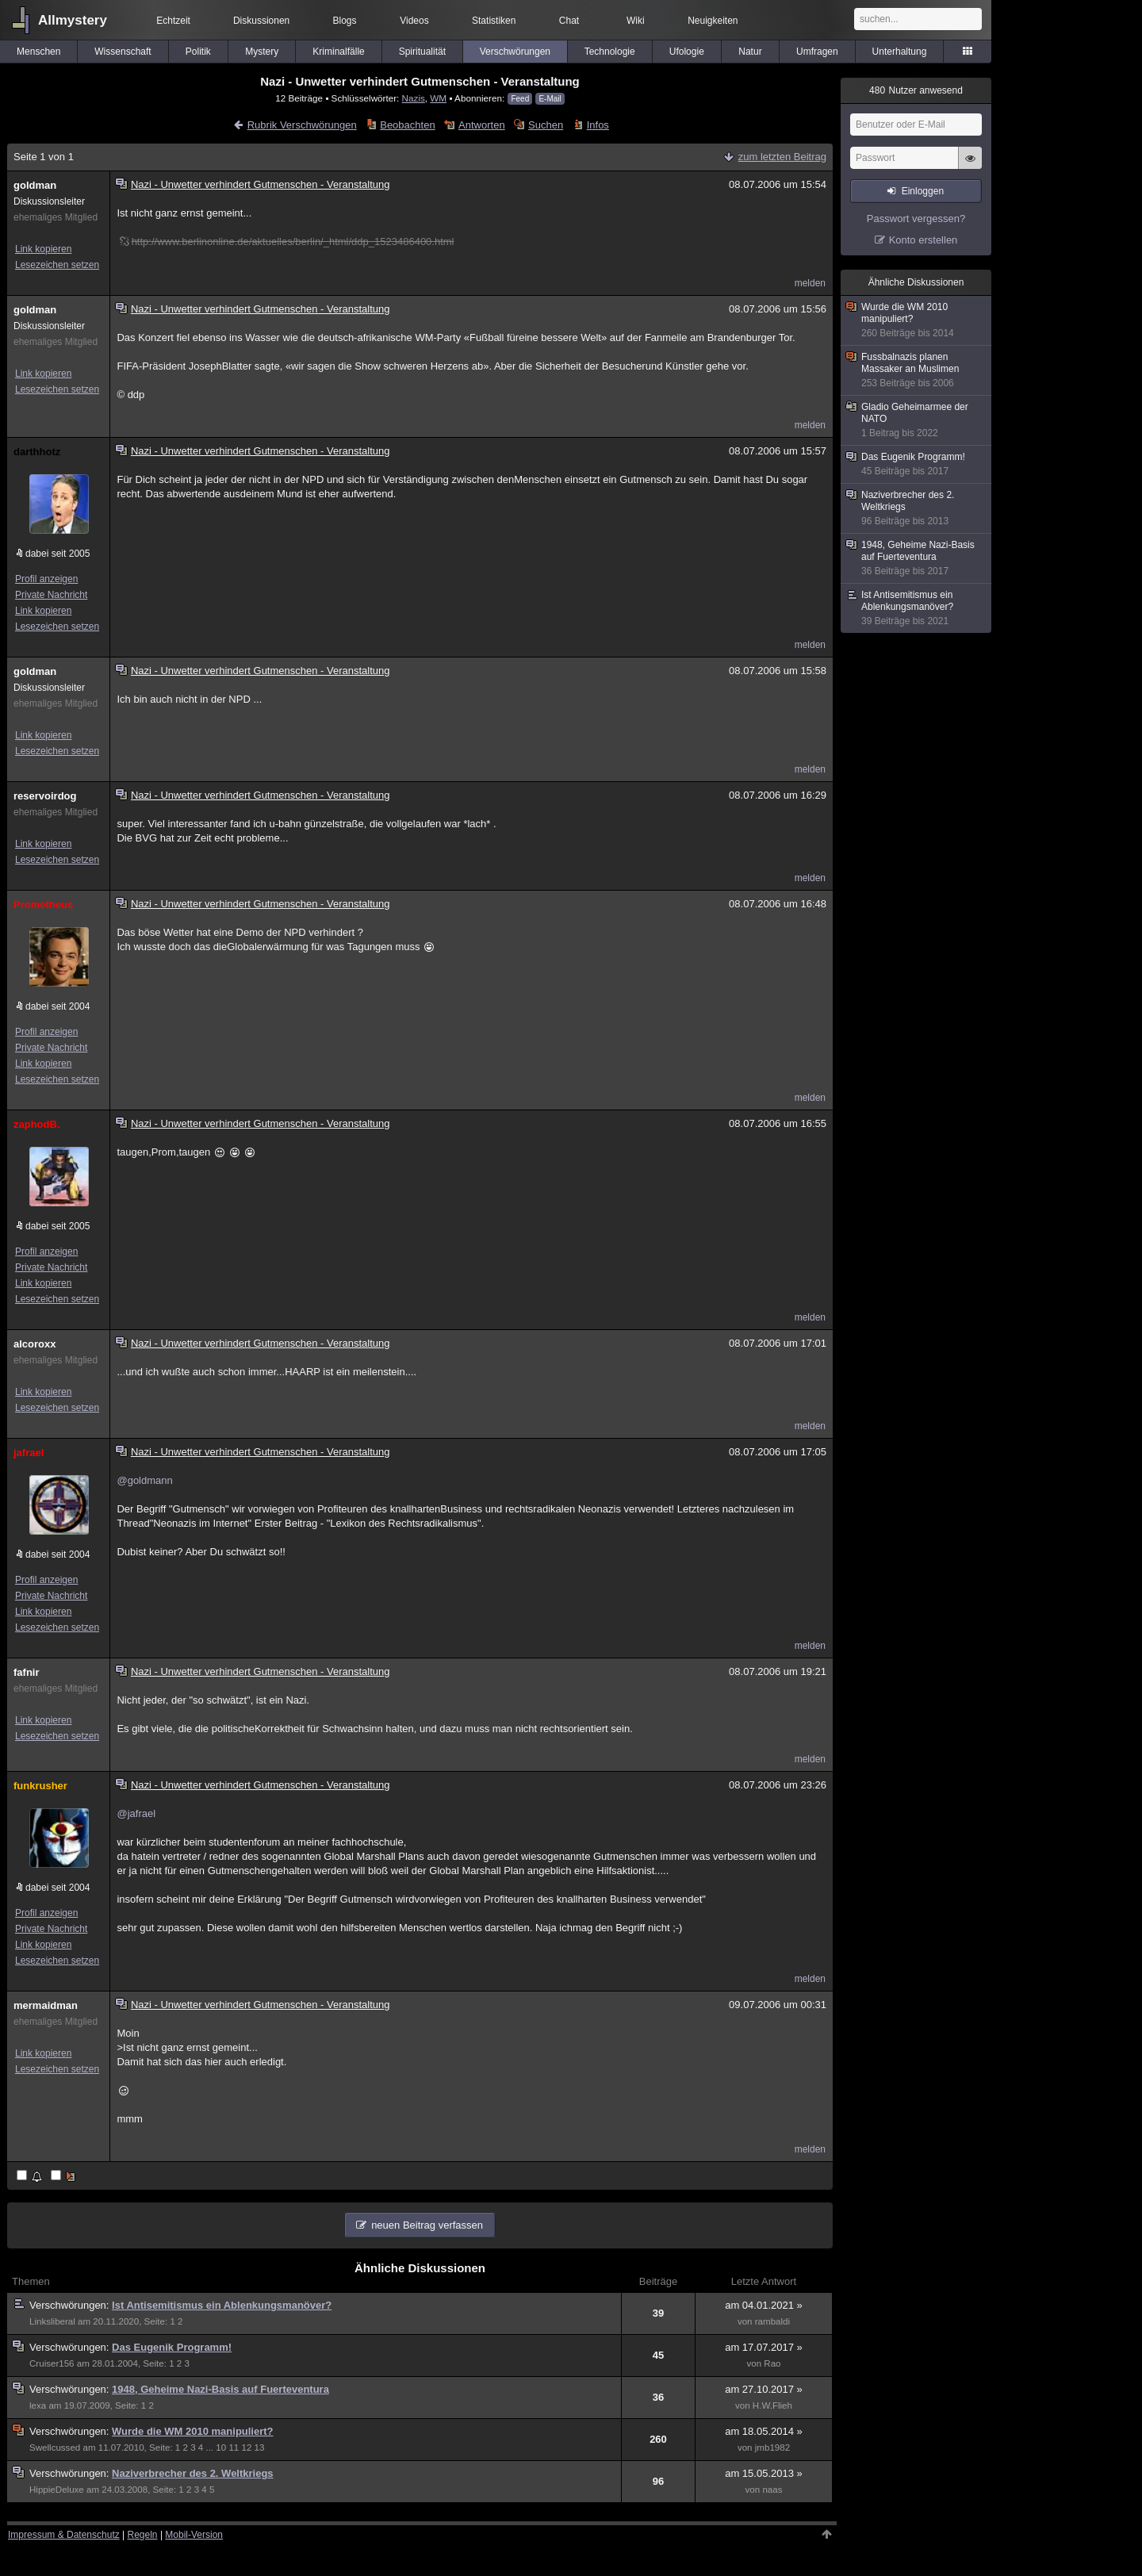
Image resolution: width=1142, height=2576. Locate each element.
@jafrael (136, 1813)
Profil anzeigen (46, 579)
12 (246, 2447)
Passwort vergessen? (916, 218)
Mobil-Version (194, 2534)
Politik (198, 51)
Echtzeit (173, 20)
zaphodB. (36, 1124)
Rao (772, 2363)
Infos (598, 125)
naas (772, 2489)
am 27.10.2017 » (764, 2389)
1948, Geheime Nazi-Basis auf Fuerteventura (220, 2389)
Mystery (261, 51)
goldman (34, 185)
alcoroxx (34, 1344)
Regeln (143, 2534)
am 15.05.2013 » (764, 2473)
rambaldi (772, 2321)
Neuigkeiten (713, 20)
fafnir (26, 1672)
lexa (37, 2405)
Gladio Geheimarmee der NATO (917, 420)
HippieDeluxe (56, 2489)
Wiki (636, 20)
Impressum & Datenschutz (64, 2534)
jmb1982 (772, 2447)
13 (260, 2447)
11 (233, 2447)
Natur (749, 51)
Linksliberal (52, 2321)
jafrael (28, 1453)
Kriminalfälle (338, 51)
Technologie (609, 51)
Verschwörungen (515, 51)
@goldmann (144, 1480)
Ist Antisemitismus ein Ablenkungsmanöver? (221, 2305)
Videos (414, 20)
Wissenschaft (122, 51)
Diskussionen (261, 20)
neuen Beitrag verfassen (427, 2225)
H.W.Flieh (772, 2405)
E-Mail (549, 98)
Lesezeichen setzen (57, 264)
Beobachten (407, 125)
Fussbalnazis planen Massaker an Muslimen (917, 370)
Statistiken (493, 20)
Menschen (38, 51)
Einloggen (923, 191)
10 (221, 2447)
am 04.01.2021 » (764, 2305)
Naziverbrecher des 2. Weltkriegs (193, 2473)
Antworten (481, 125)
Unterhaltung (899, 51)
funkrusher (40, 1786)
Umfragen (817, 51)
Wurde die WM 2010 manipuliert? (192, 2431)
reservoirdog (44, 796)
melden (810, 283)
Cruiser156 (52, 2363)
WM (438, 98)
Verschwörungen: (70, 2305)
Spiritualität (422, 51)
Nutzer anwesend (916, 90)
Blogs (345, 20)
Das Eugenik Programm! (172, 2347)
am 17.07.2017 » (764, 2347)
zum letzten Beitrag (782, 157)
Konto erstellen (923, 240)
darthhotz (36, 452)
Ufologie (686, 51)
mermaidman (45, 2005)
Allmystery (72, 20)
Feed (520, 98)
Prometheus (43, 904)
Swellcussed (54, 2447)
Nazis (413, 98)
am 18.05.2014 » (764, 2431)
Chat (569, 20)
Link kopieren (43, 249)
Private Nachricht (51, 594)
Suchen (545, 125)
